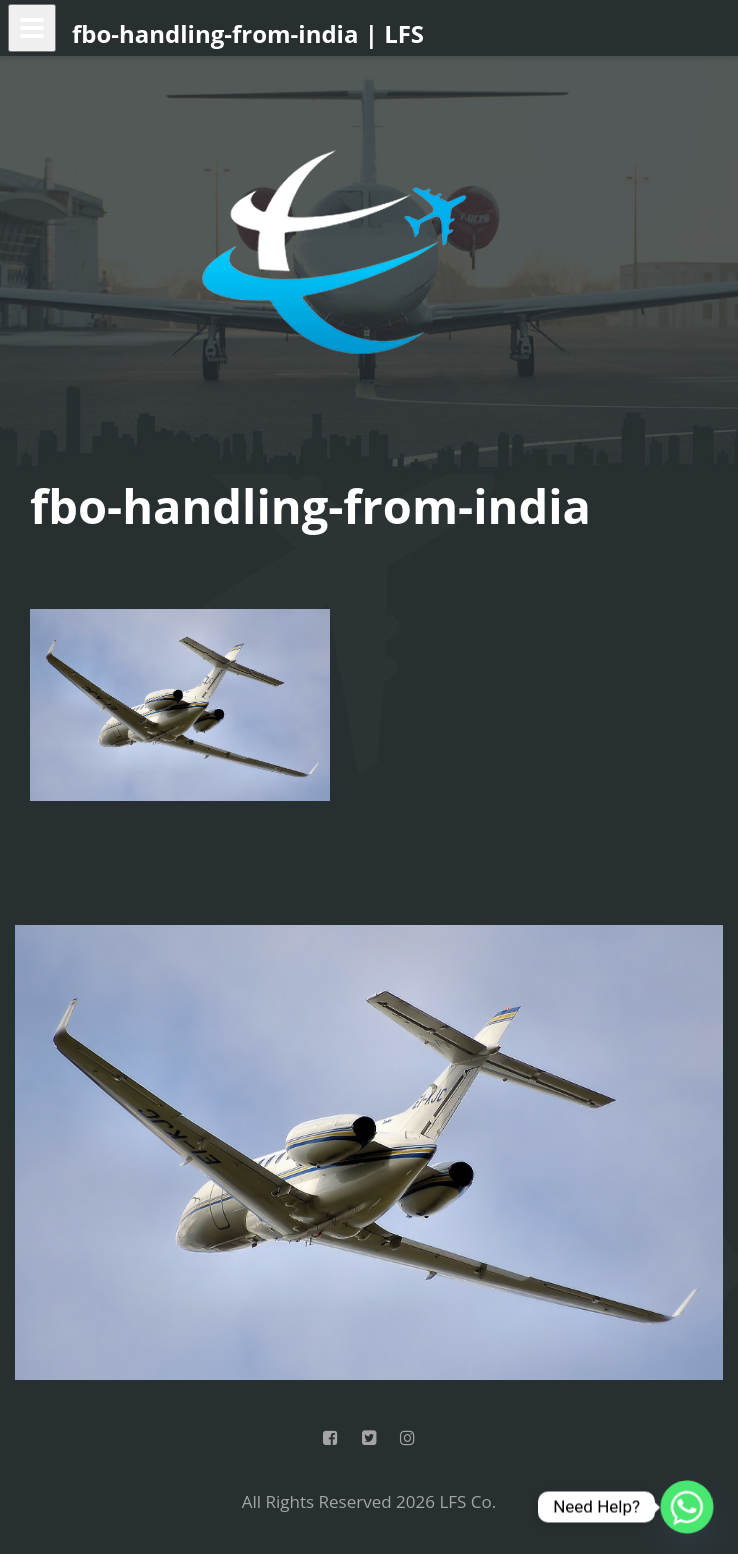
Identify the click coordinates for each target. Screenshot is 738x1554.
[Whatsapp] (687, 1507)
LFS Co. (467, 1501)
